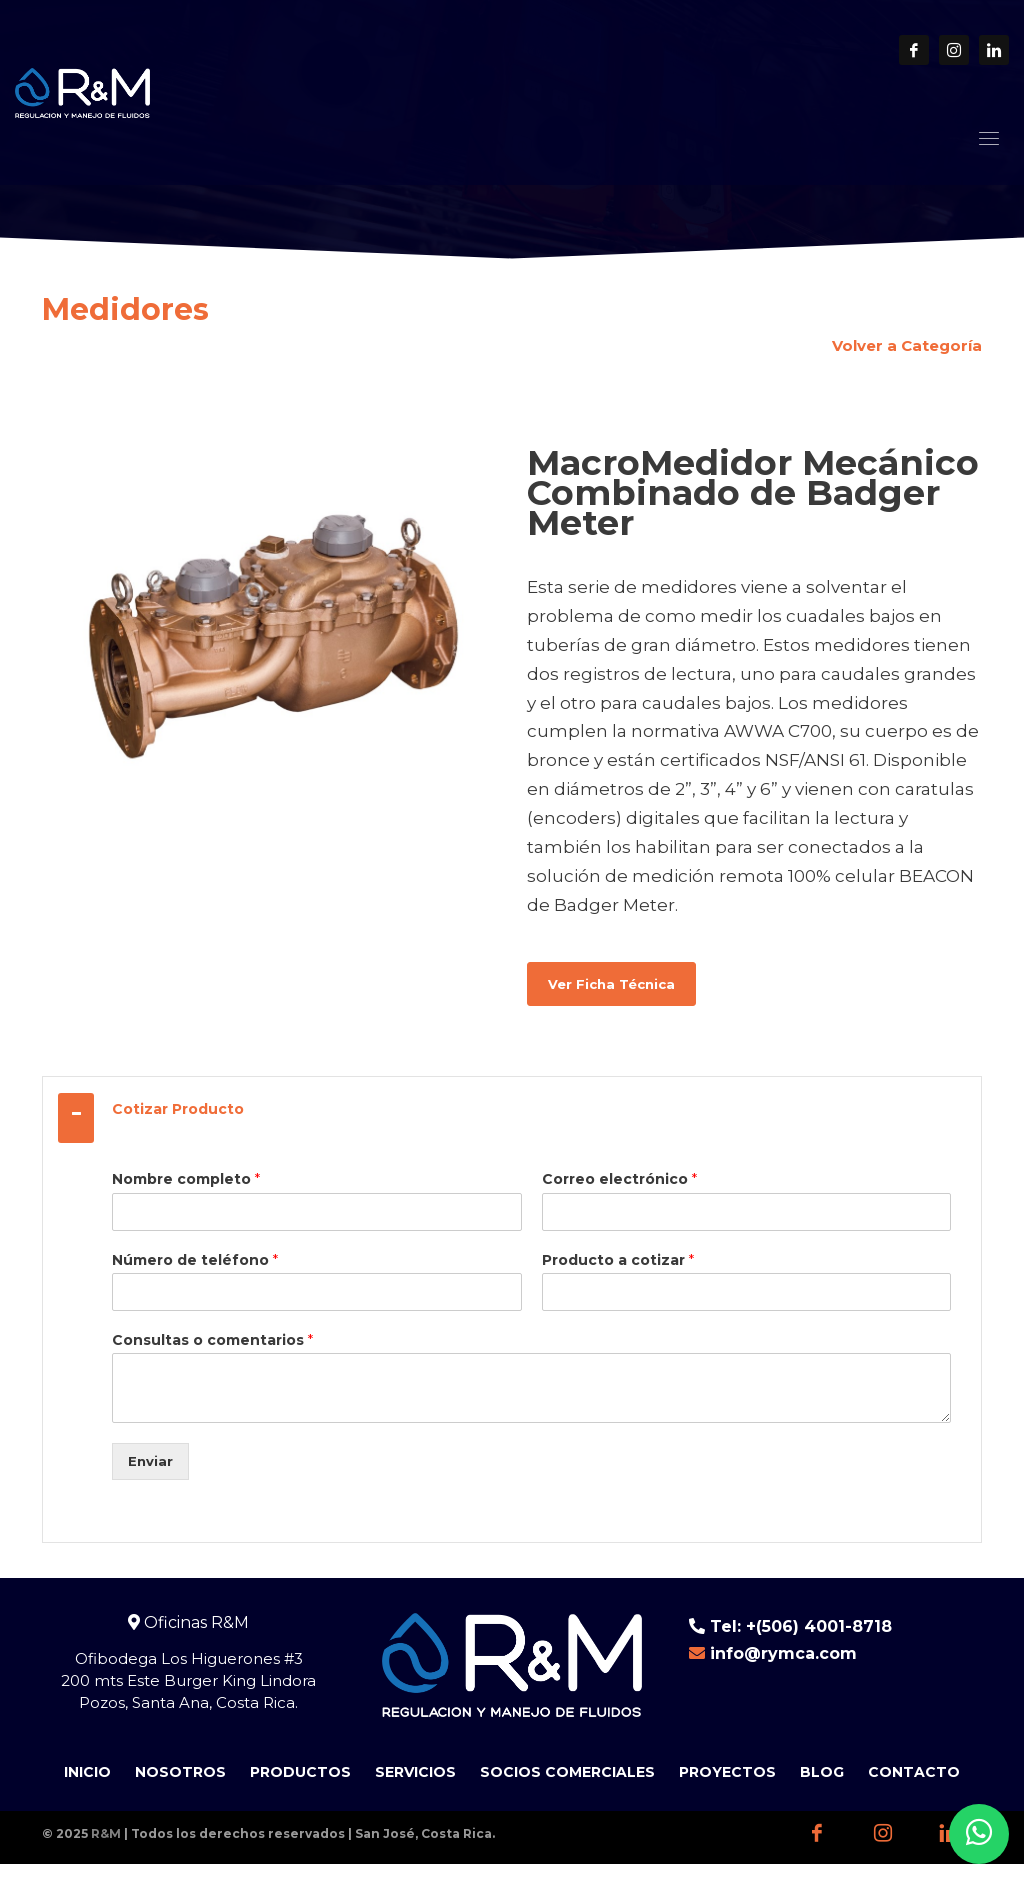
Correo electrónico (619, 1179)
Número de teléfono (195, 1260)
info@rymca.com (783, 1653)
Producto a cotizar (618, 1260)
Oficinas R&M (188, 1622)
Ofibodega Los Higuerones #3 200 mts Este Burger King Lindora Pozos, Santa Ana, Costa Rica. (188, 1680)
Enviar (150, 1461)
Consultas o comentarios (212, 1340)
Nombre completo (186, 1179)
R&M (106, 1833)
